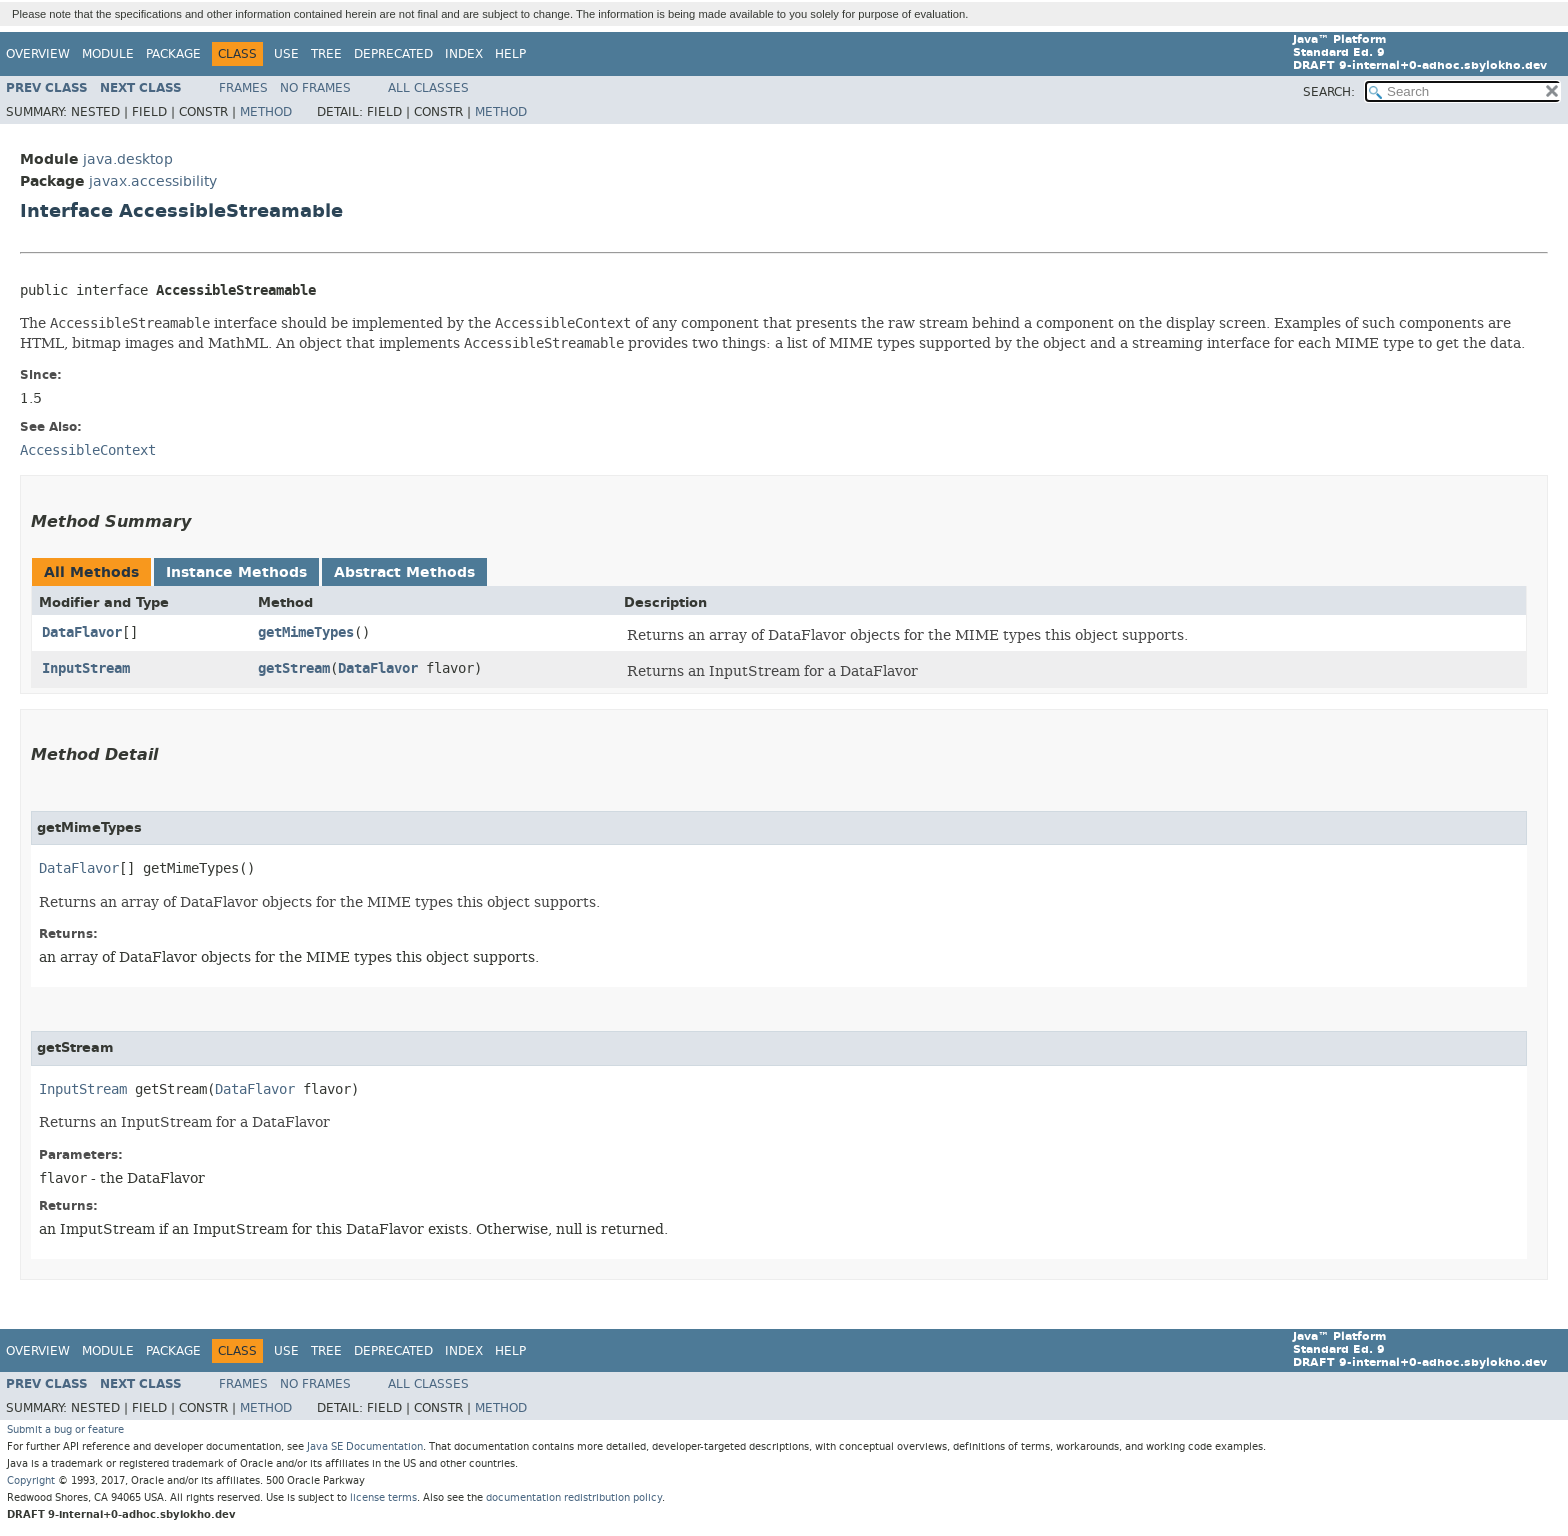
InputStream (86, 668)
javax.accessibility (153, 181)
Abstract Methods (404, 572)
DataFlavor (82, 632)
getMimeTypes (306, 632)
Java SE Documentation (365, 1446)
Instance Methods (236, 572)
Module (108, 54)
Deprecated (393, 54)
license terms (383, 1497)
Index (464, 54)
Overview (38, 54)
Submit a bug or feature (65, 1429)
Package (173, 54)
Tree (326, 54)
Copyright (31, 1480)
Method (266, 112)
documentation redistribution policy (574, 1497)
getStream (294, 668)
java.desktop (128, 159)
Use (286, 54)
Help (510, 54)
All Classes (428, 88)
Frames (243, 88)
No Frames (315, 88)
